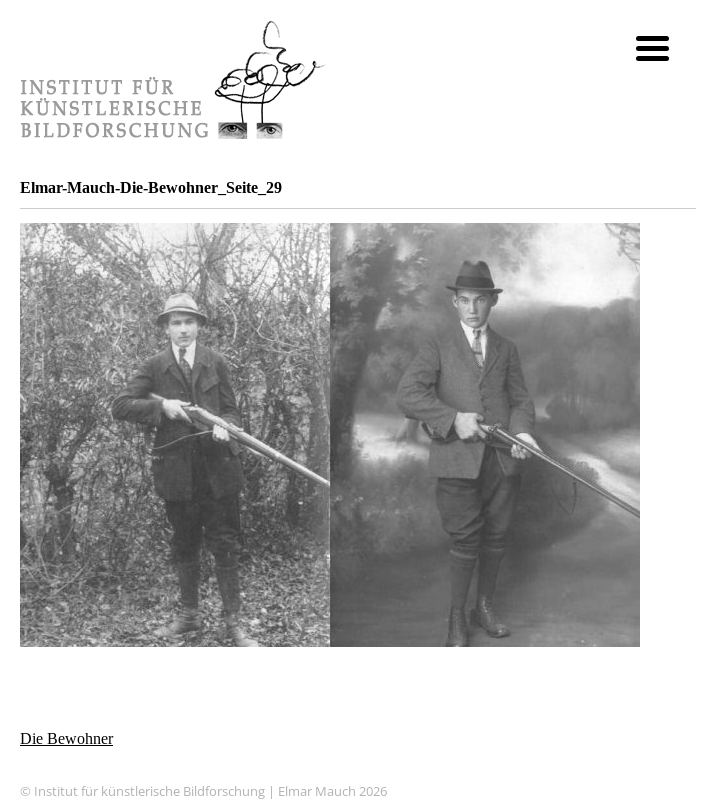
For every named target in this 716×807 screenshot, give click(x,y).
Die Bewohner (66, 738)
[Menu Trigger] (652, 47)
